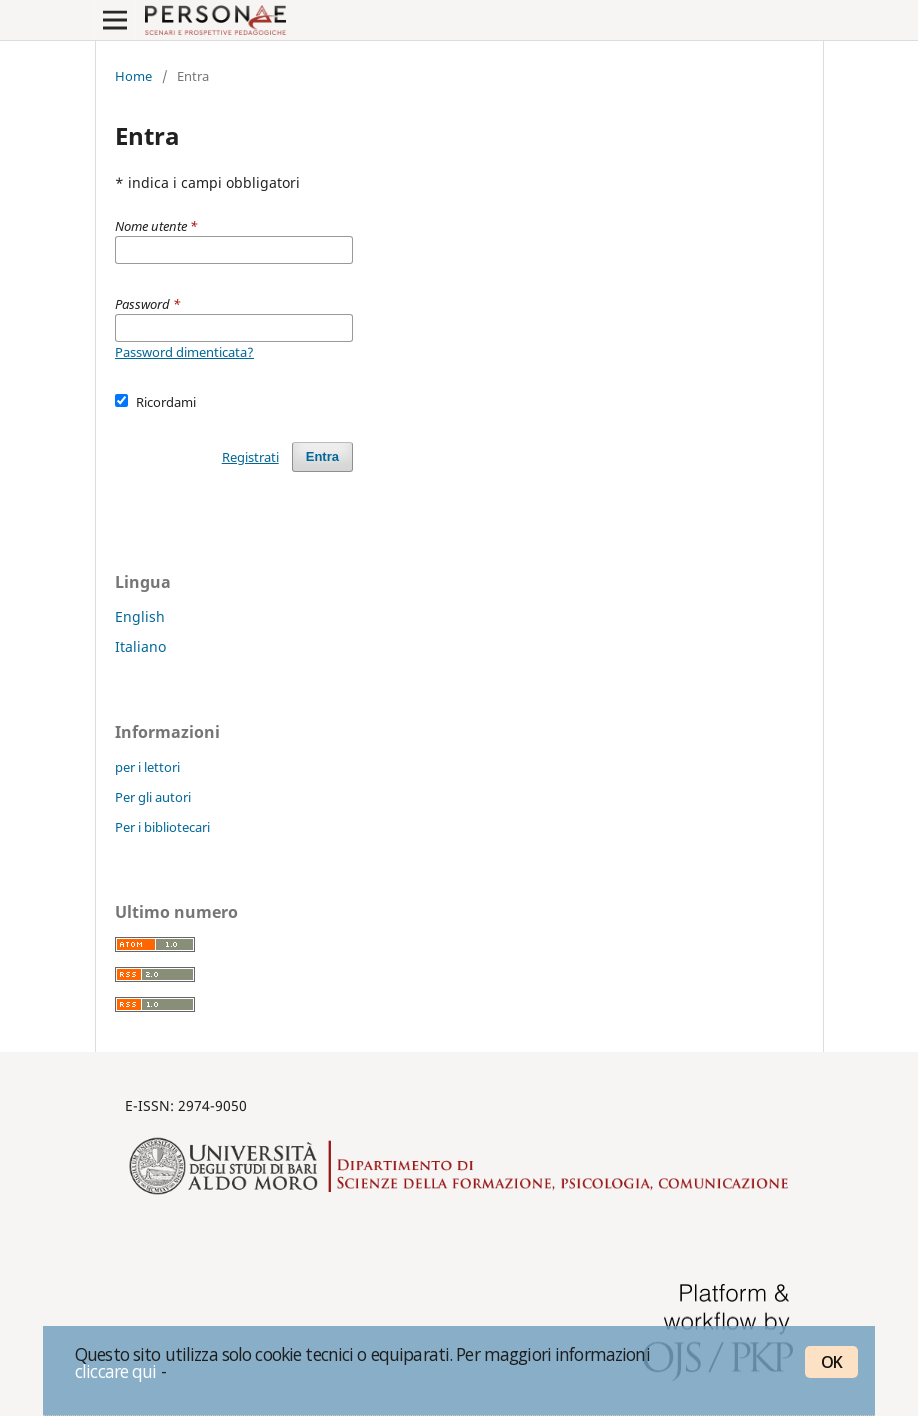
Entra (322, 456)
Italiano (140, 646)
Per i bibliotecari (162, 827)
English (140, 616)
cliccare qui (116, 1371)
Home (133, 76)
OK (831, 1362)
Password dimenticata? (184, 352)
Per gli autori (153, 797)
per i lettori (147, 767)
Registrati (250, 457)
